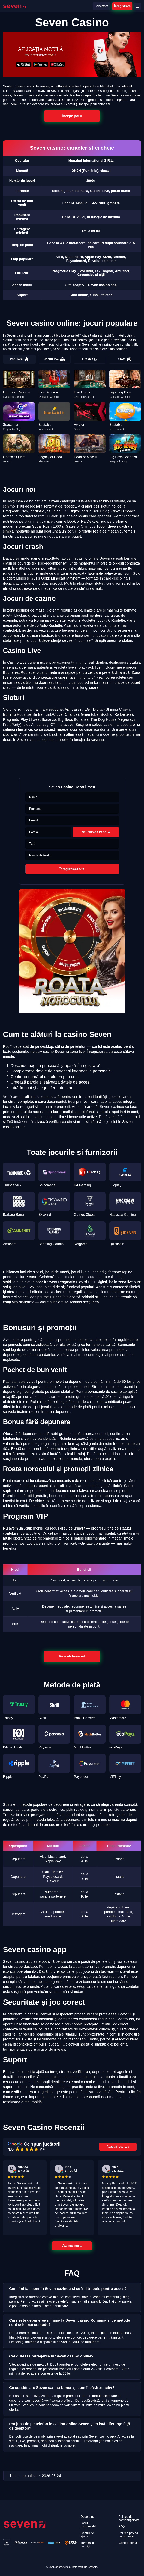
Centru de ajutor (87, 2534)
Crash (89, 359)
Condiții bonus (127, 2542)
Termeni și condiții (87, 2544)
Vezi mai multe (72, 2245)
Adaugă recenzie (117, 2146)
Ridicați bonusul (72, 1656)
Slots (124, 359)
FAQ (121, 2526)
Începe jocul (72, 116)
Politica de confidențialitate (128, 2518)
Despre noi (88, 2516)
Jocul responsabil (88, 2524)
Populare (19, 359)
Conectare (101, 6)
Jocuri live (54, 359)
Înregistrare (122, 6)
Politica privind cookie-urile (128, 2534)
